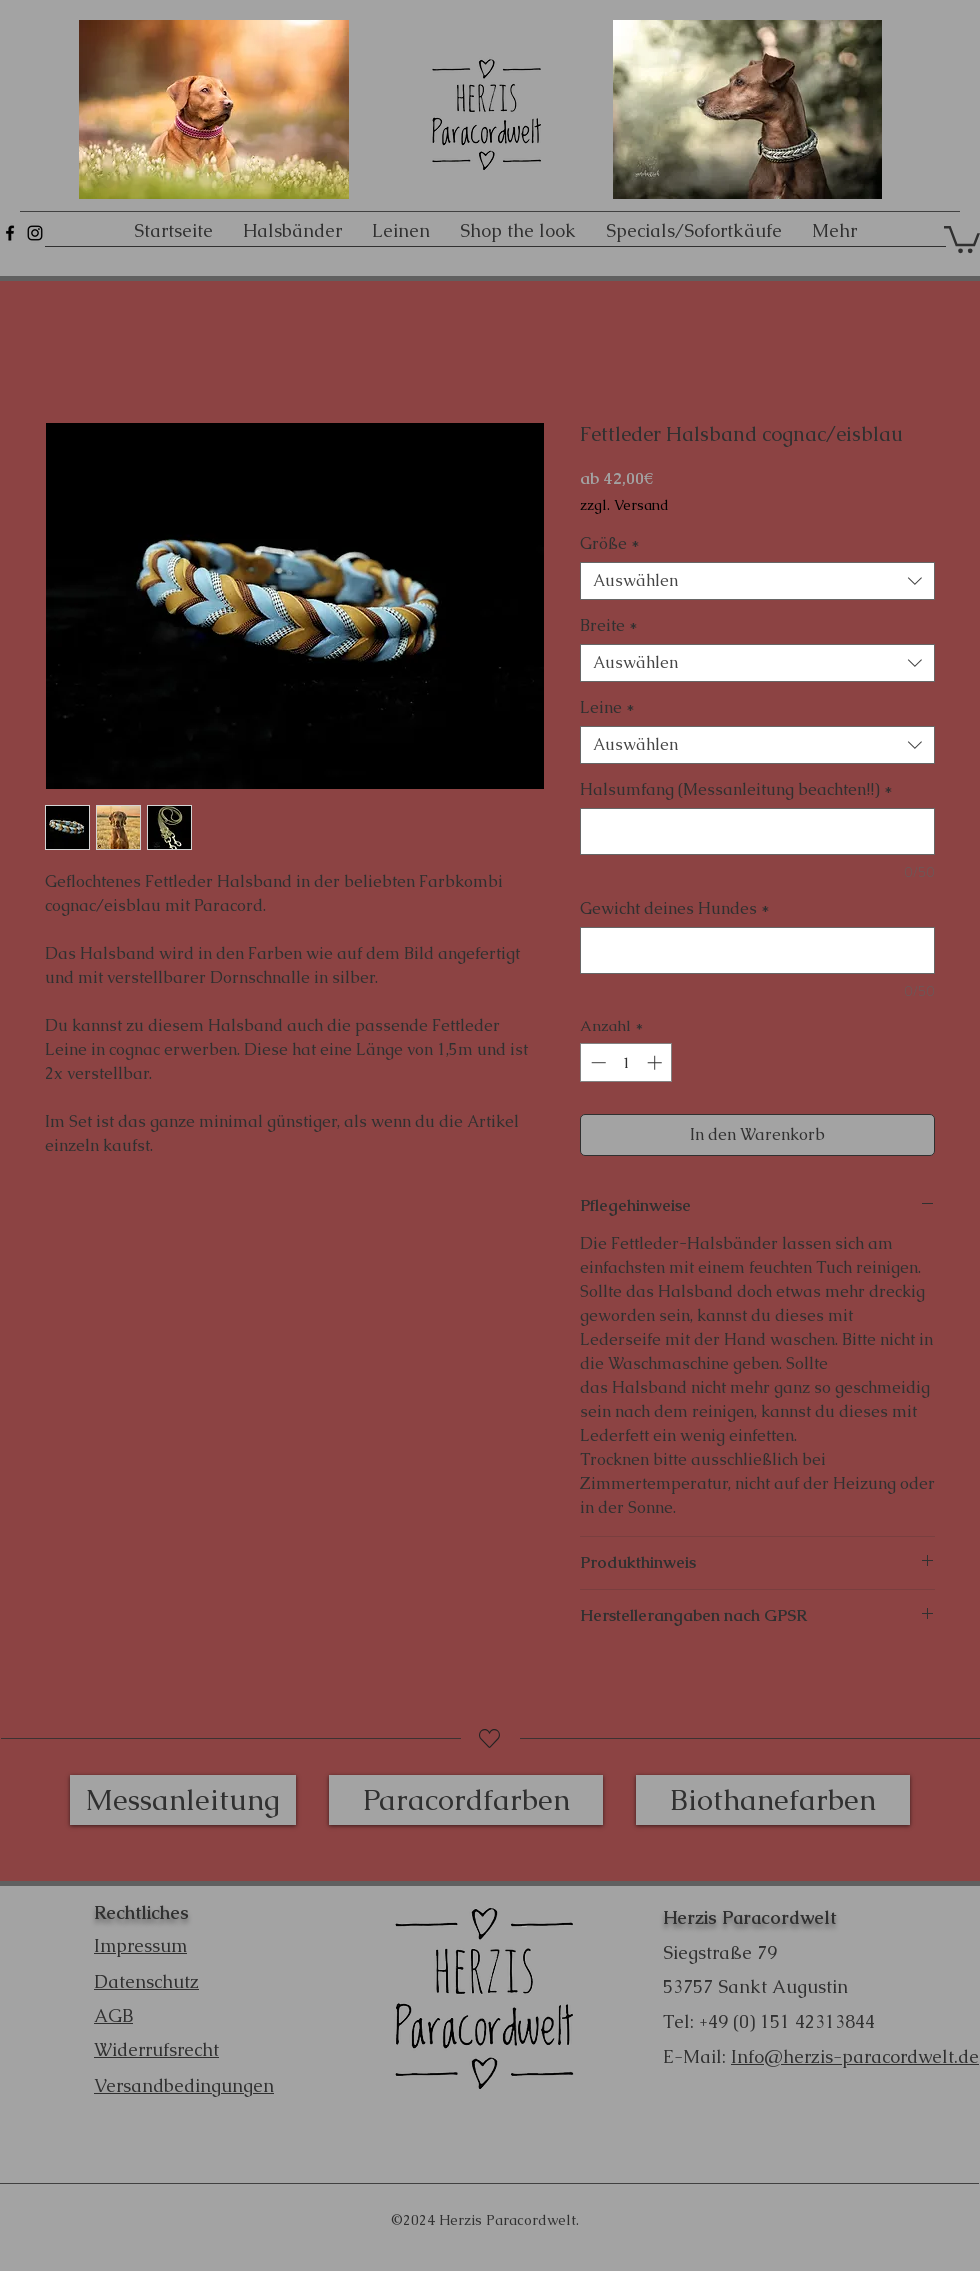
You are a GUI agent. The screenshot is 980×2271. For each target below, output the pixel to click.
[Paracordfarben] (466, 1800)
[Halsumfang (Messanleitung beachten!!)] (757, 831)
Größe (610, 544)
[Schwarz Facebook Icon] (10, 233)
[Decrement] (596, 1062)
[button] (962, 238)
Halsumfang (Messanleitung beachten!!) (736, 790)
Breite (609, 626)
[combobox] (757, 581)
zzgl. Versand (624, 505)
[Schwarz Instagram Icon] (35, 233)
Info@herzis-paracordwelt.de (855, 2056)
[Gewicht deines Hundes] (757, 950)
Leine (607, 708)
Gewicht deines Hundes (675, 909)
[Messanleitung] (183, 1800)
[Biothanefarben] (773, 1800)
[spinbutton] (626, 1062)
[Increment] (656, 1062)
